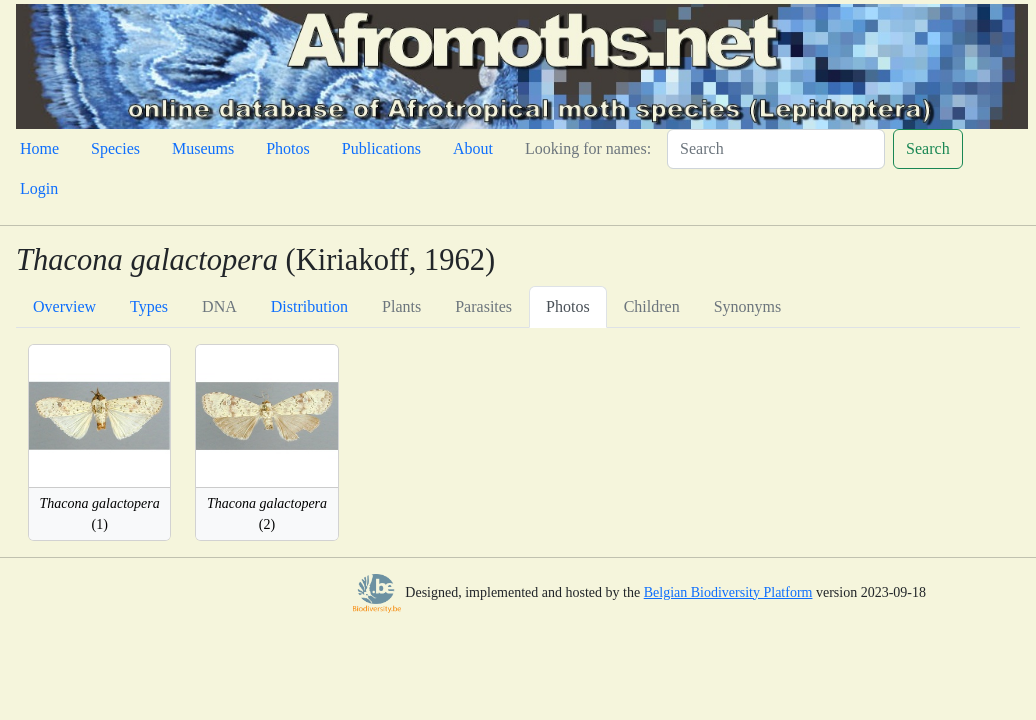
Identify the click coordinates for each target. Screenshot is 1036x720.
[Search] (776, 149)
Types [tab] (149, 306)
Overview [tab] (64, 306)
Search (928, 148)
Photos (288, 148)
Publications (381, 148)
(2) (267, 514)
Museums (203, 148)
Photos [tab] (568, 306)
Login (39, 188)
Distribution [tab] (309, 306)
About (473, 148)
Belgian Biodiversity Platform (728, 592)
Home (39, 148)
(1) (100, 514)
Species (115, 148)
